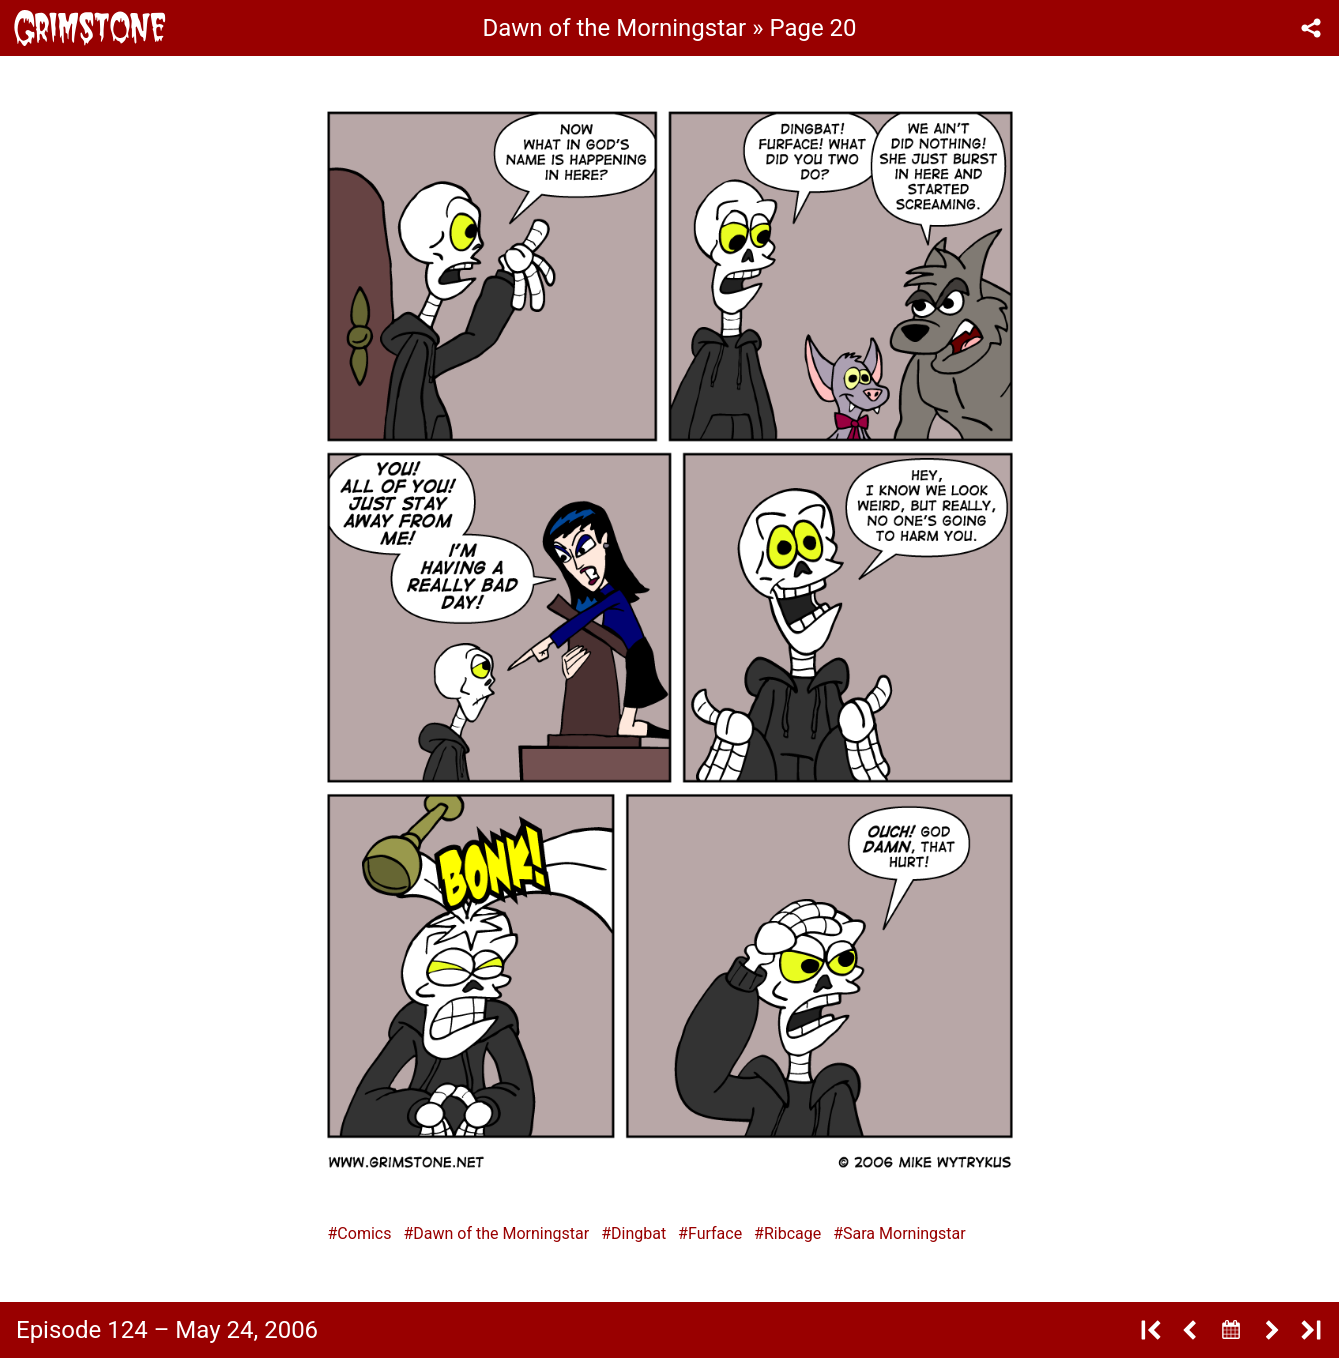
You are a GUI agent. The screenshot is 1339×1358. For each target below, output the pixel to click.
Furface (715, 1233)
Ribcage (792, 1233)
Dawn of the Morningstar (501, 1233)
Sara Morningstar (904, 1233)
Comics (364, 1233)
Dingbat (638, 1233)
